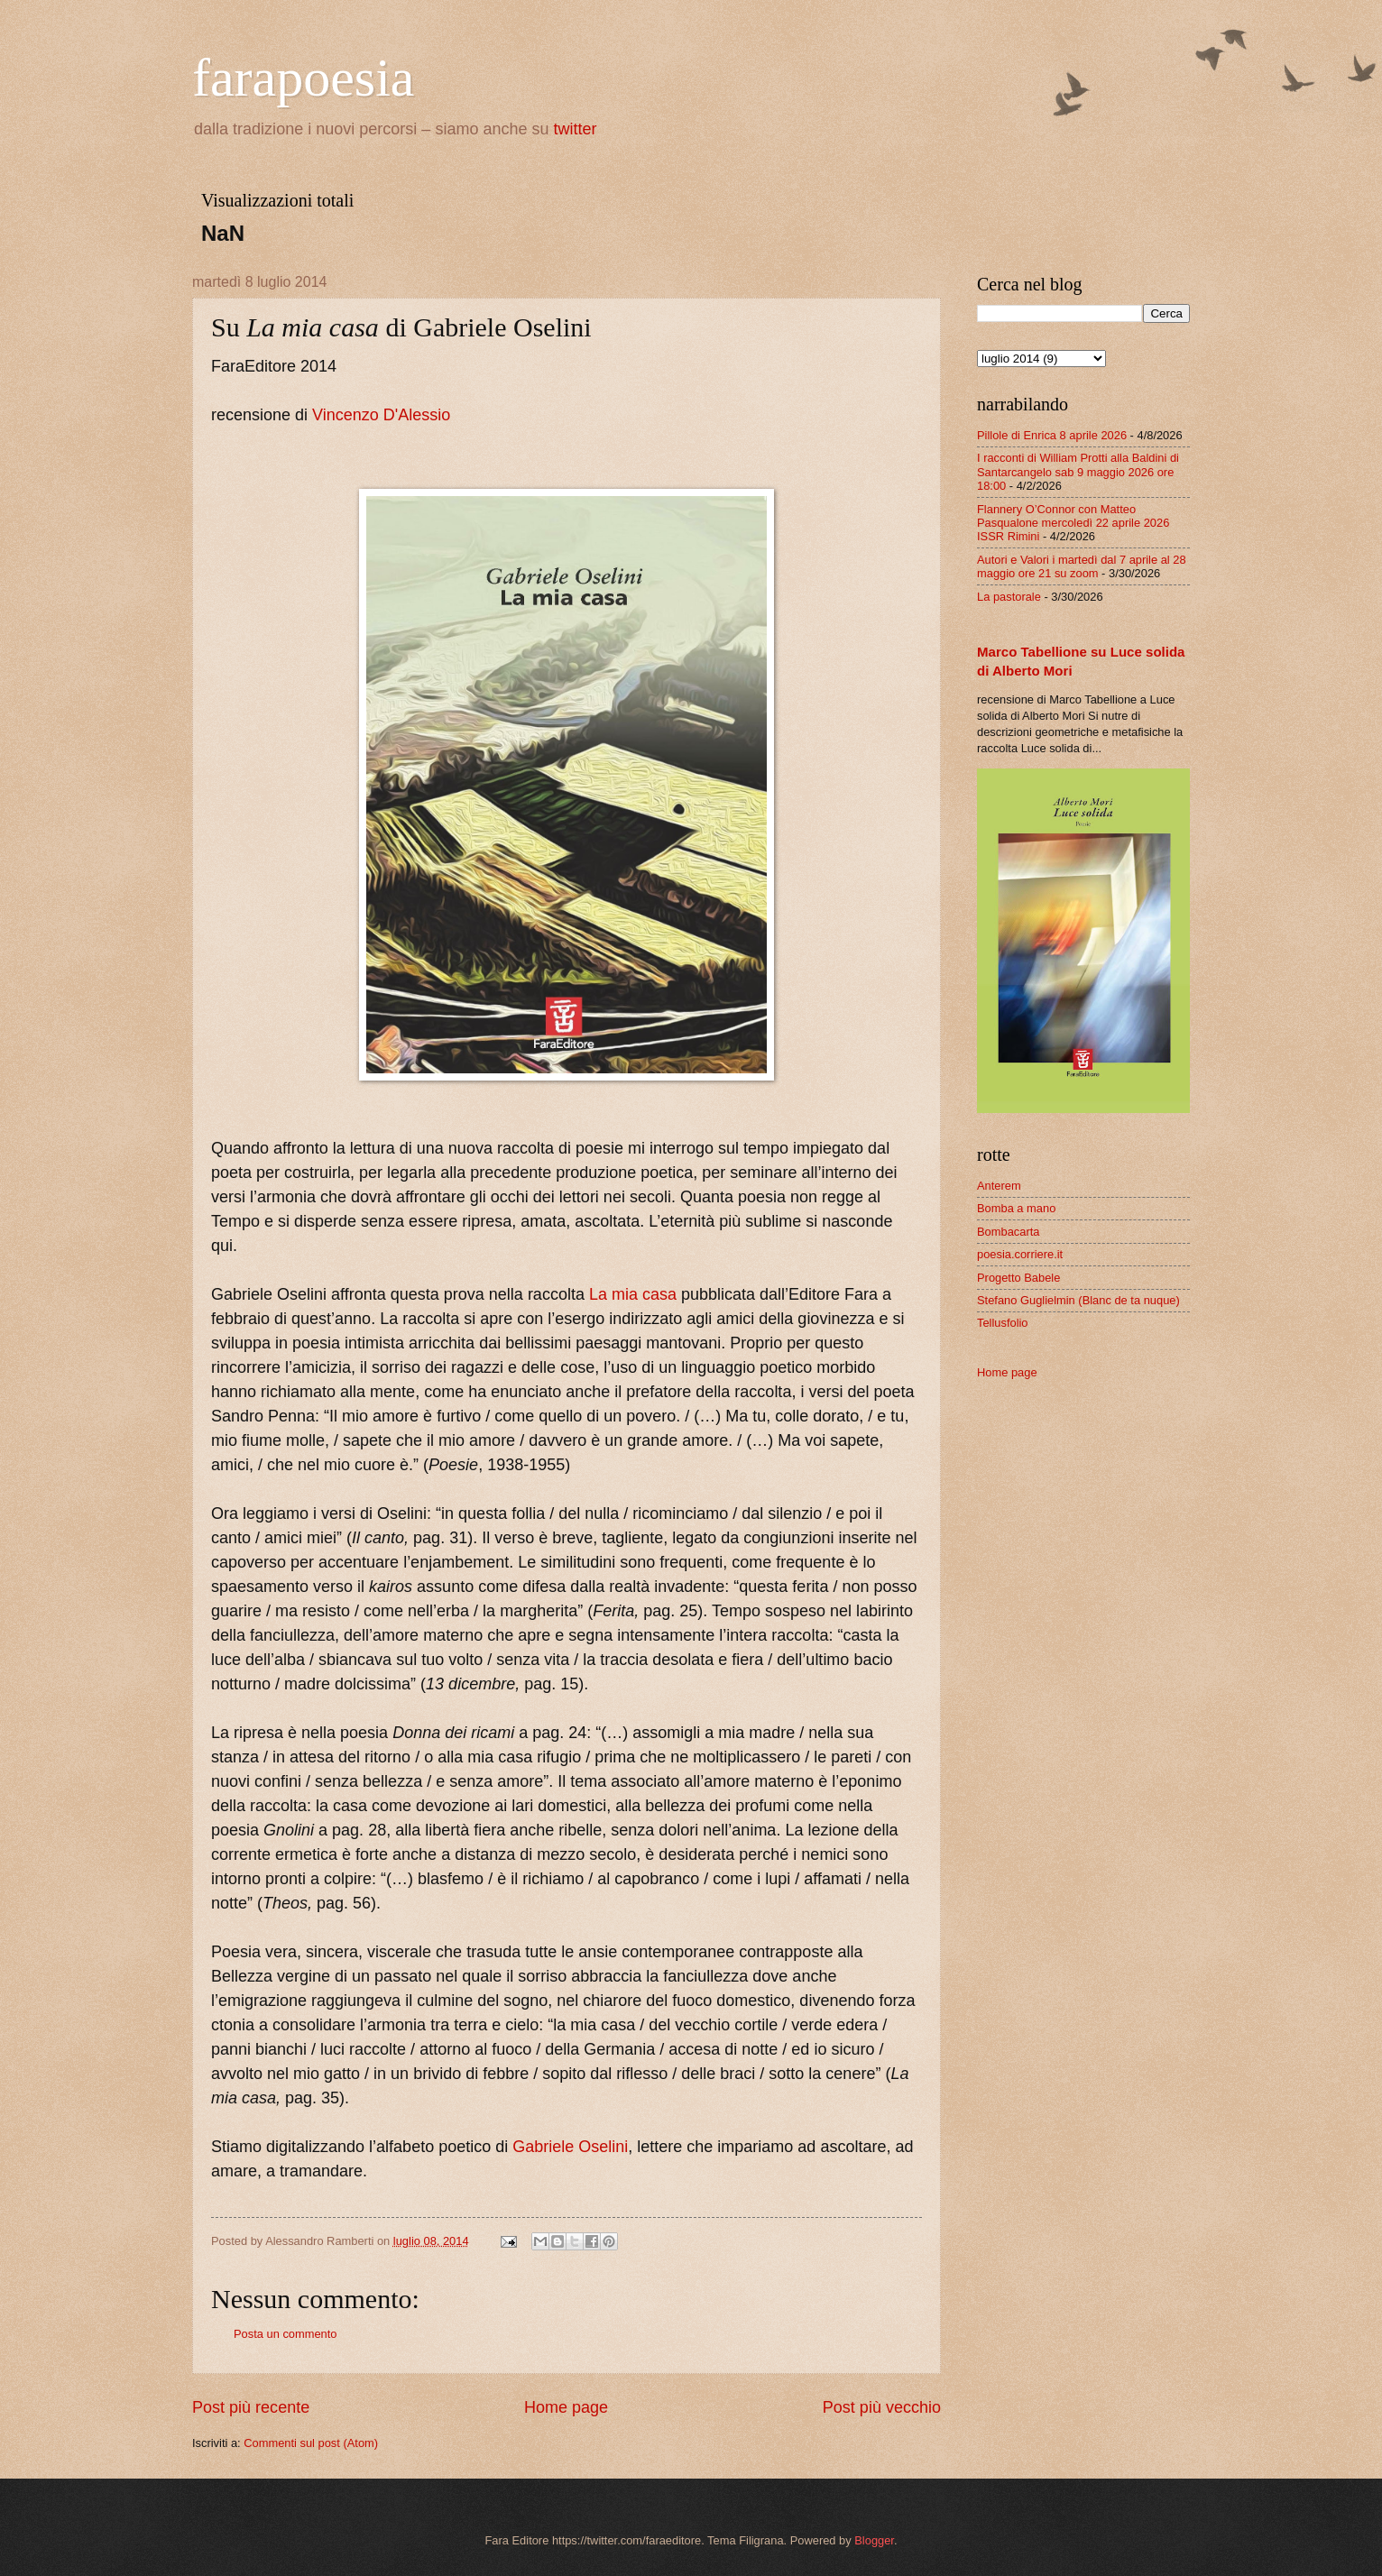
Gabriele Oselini (570, 2147)
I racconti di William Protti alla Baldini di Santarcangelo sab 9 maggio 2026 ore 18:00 (1078, 471)
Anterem (999, 1185)
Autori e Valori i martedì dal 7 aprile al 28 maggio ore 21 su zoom (1081, 566)
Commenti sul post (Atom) (311, 2443)
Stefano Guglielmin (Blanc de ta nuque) (1078, 1300)
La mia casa (633, 1294)
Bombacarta (1008, 1231)
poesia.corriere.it (1020, 1254)
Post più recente (250, 2407)
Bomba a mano (1016, 1208)
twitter (575, 129)
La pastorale (1009, 596)
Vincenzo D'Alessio (381, 415)
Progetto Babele (1018, 1277)
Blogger (874, 2540)
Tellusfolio (1002, 1322)
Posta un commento (285, 2334)
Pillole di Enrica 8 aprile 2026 (1052, 435)
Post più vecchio (882, 2407)
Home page (566, 2407)
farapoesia (303, 77)
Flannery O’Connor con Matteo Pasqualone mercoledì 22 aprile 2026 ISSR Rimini (1073, 523)
